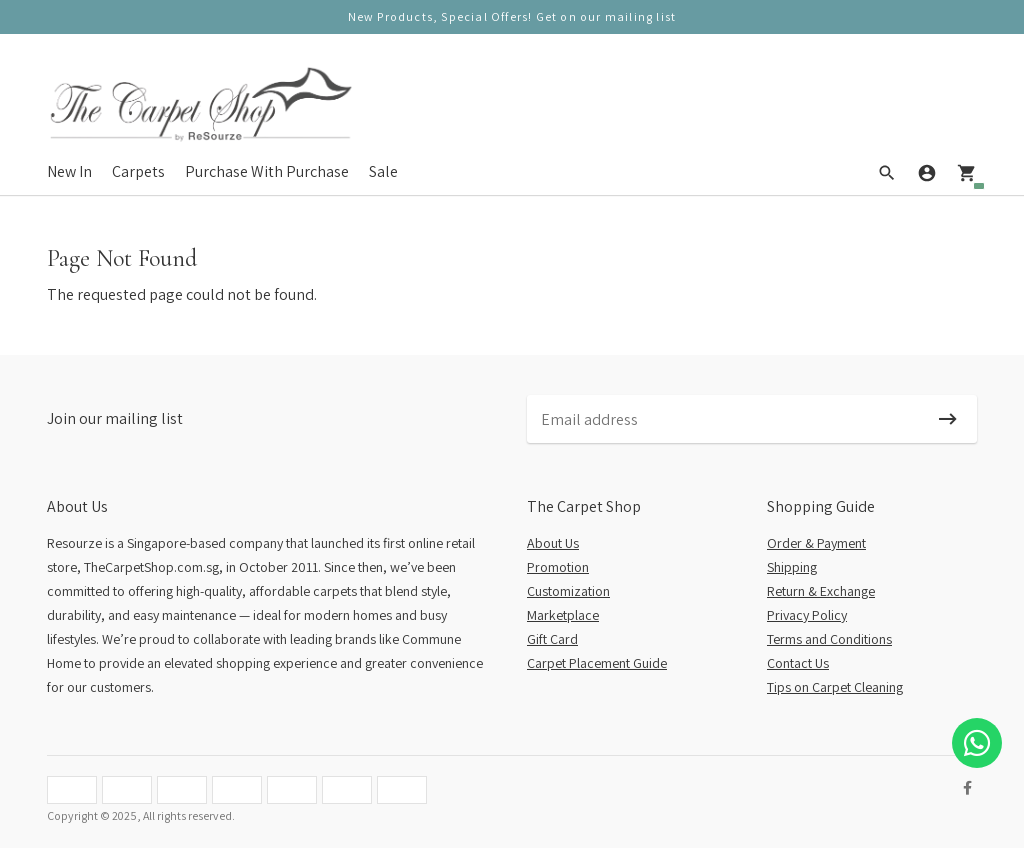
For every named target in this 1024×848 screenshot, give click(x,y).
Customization (568, 591)
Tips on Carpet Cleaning (835, 687)
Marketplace (563, 615)
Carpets (138, 171)
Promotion (558, 567)
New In (69, 171)
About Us (553, 543)
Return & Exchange (821, 591)
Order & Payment (816, 543)
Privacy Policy (807, 615)
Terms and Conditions (829, 639)
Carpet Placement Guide (597, 663)
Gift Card (552, 639)
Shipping (792, 567)
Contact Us (798, 663)
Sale (383, 171)
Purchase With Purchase (267, 171)
